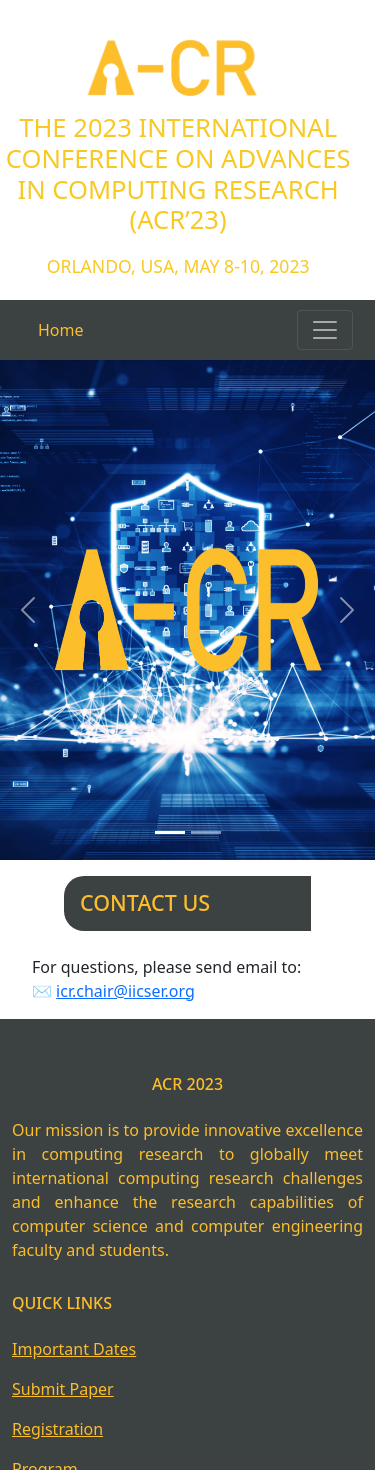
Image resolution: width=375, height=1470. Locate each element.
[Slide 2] (206, 832)
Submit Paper (63, 1389)
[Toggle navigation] (325, 330)
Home (61, 330)
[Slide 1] (170, 832)
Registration (57, 1429)
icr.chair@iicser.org (125, 991)
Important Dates (74, 1349)
